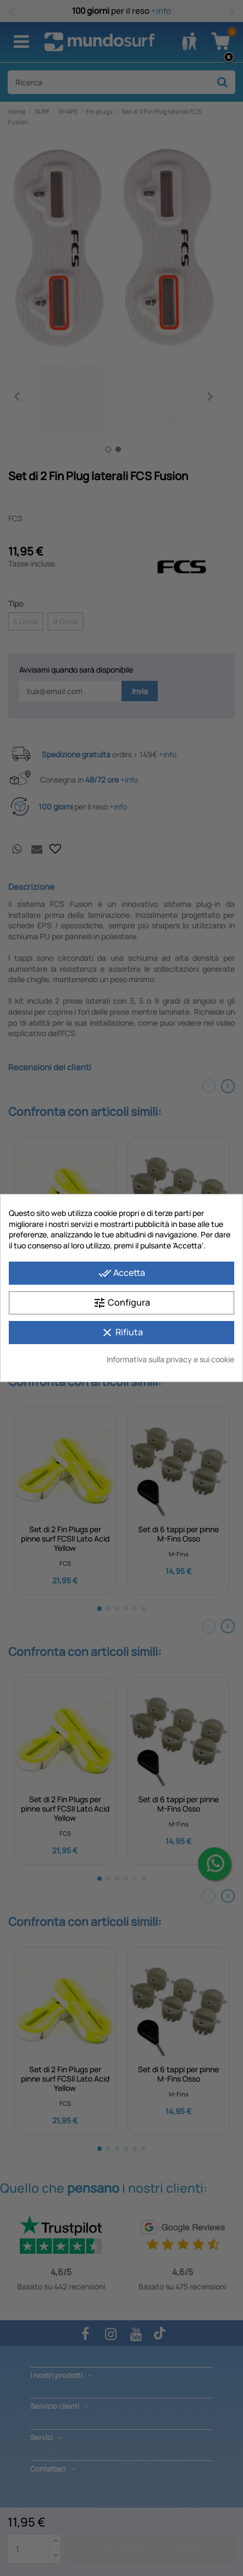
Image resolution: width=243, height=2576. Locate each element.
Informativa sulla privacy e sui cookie (170, 1359)
